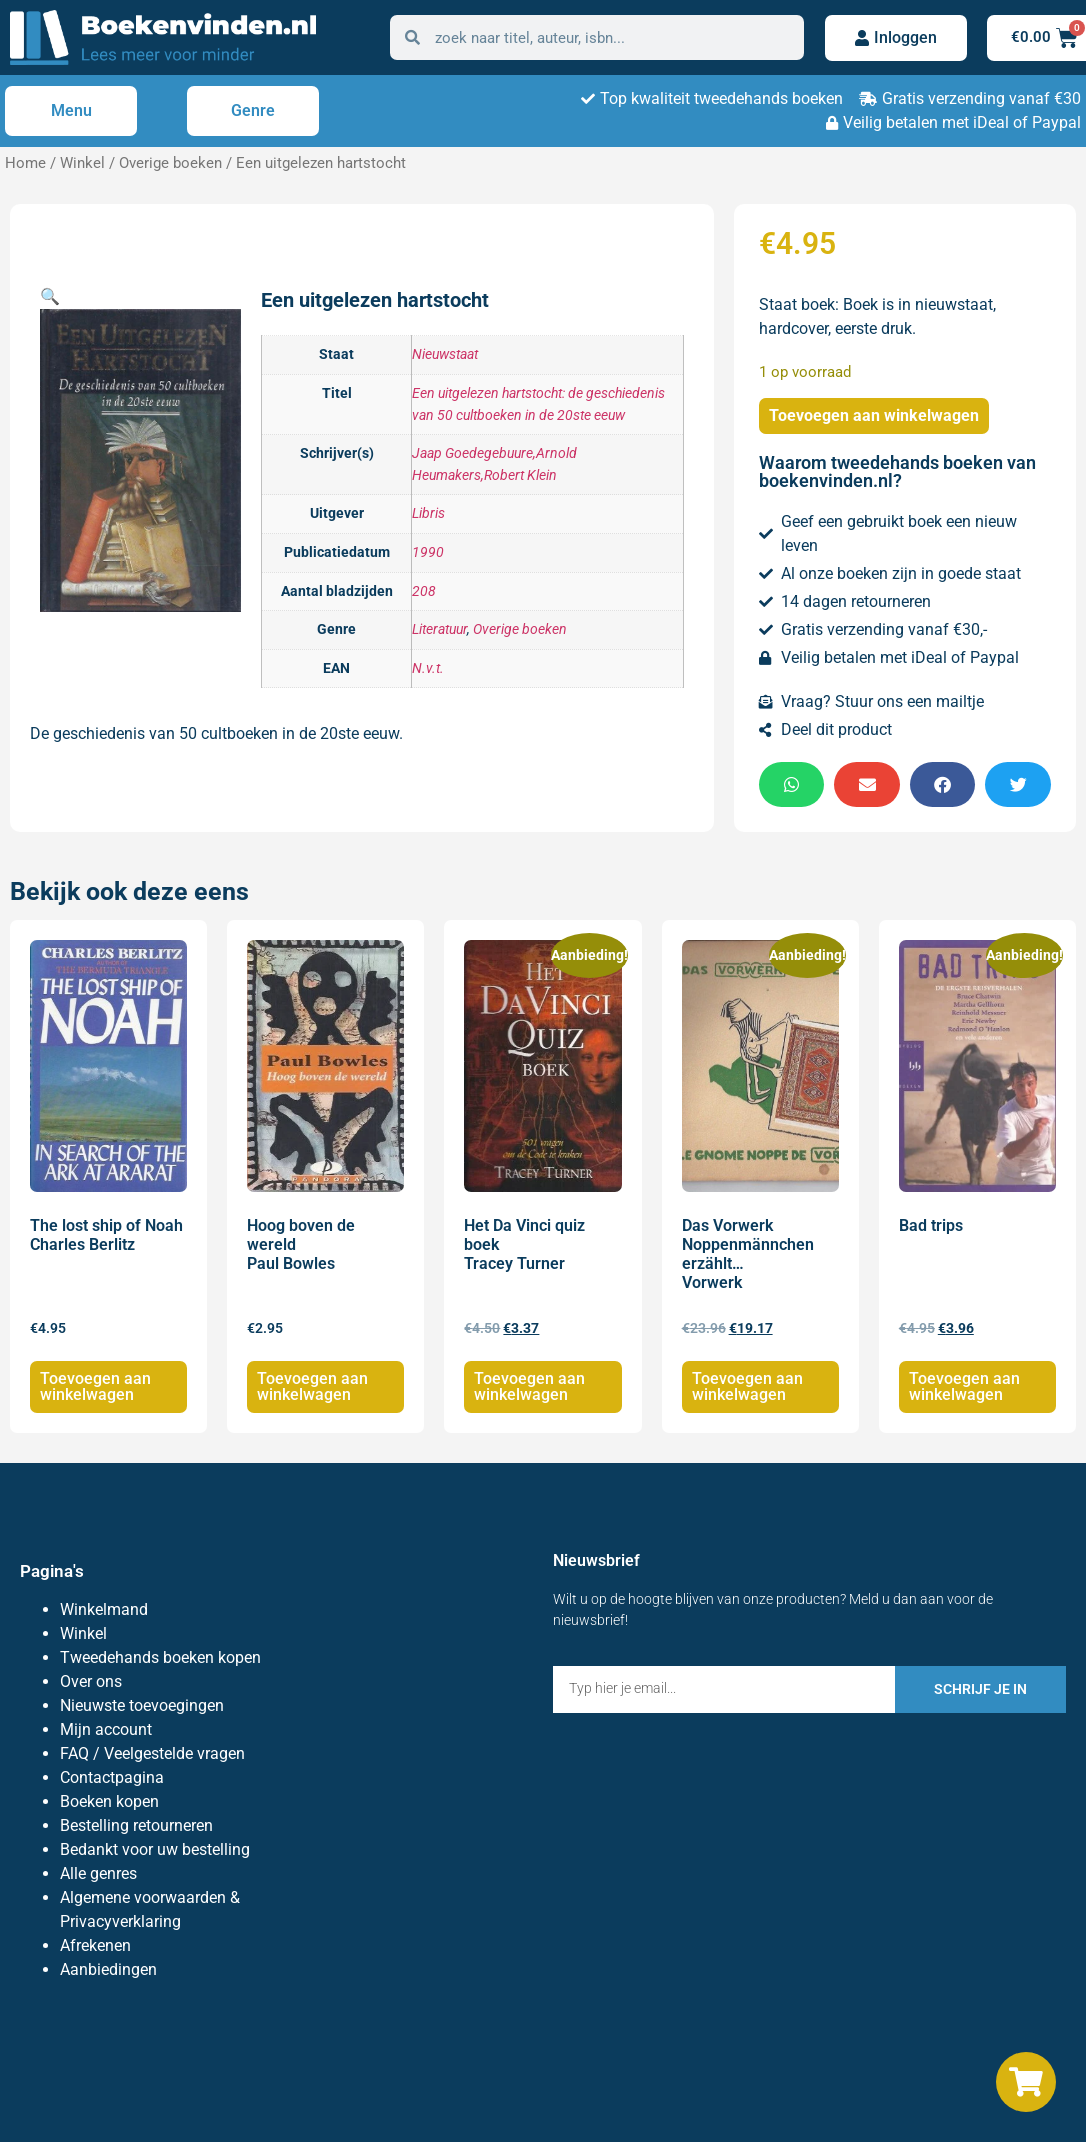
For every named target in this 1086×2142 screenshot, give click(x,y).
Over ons (91, 1681)
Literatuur (439, 629)
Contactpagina (112, 1777)
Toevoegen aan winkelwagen (874, 415)
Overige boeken (170, 163)
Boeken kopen (109, 1801)
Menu (71, 110)
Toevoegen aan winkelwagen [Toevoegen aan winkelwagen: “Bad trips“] (964, 1386)
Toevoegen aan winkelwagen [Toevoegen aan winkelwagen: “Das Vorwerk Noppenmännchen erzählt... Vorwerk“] (747, 1386)
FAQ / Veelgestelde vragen (152, 1753)
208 (424, 591)
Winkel (82, 163)
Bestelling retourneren (136, 1825)
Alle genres (98, 1873)
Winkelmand (104, 1609)
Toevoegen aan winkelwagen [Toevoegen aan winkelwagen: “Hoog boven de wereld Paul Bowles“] (312, 1386)
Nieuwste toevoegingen (142, 1705)
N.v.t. (428, 668)
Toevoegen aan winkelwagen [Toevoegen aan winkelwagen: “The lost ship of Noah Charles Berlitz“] (95, 1386)
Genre (253, 110)
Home (25, 163)
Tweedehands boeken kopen (160, 1657)
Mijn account (106, 1729)
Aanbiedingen (108, 1969)
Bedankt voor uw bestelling (155, 1849)
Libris (428, 513)
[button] (50, 296)
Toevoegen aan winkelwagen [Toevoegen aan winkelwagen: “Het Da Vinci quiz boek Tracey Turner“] (529, 1386)
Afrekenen (95, 1945)
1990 (428, 552)
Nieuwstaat (445, 354)
